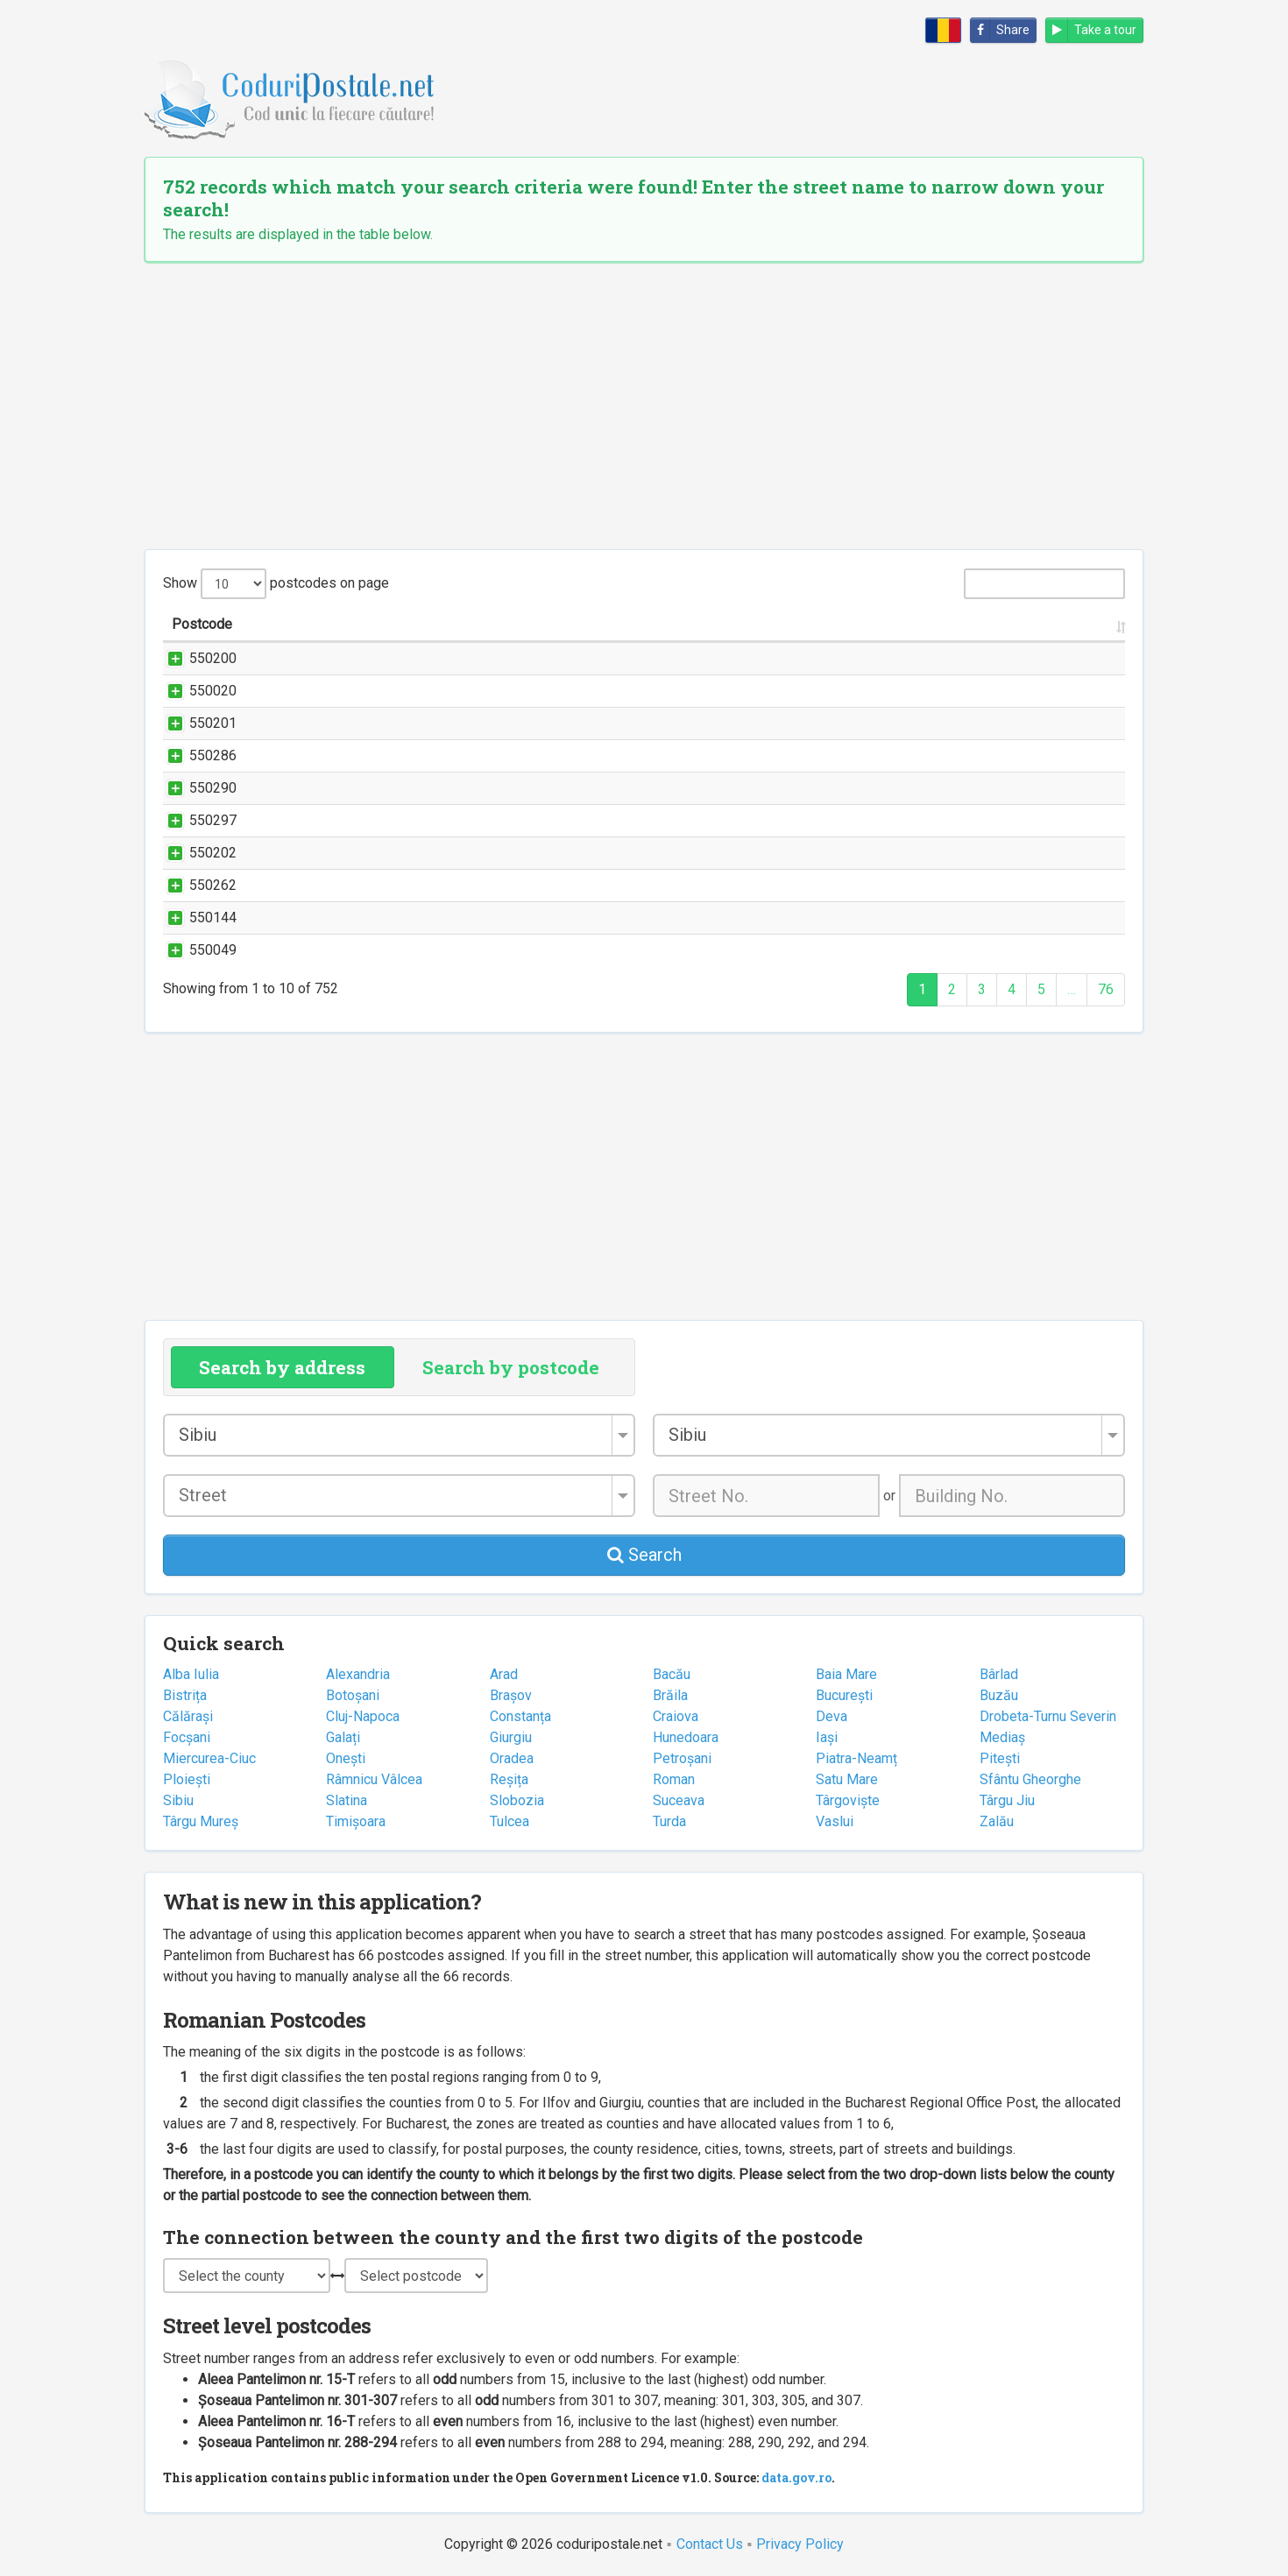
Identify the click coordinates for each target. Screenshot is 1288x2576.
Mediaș (1002, 1737)
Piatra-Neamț (856, 1758)
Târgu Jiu (1007, 1800)
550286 (195, 755)
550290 (195, 788)
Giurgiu (511, 1737)
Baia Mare (846, 1674)
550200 (195, 658)
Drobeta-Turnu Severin (1048, 1716)
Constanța (520, 1716)
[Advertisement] (644, 405)
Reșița (509, 1779)
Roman (674, 1779)
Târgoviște (848, 1800)
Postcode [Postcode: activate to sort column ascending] (202, 624)
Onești (345, 1758)
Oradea (512, 1758)
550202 (195, 852)
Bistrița (185, 1695)
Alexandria (358, 1674)
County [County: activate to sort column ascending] (1049, 624)
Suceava (678, 1800)
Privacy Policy (800, 2544)
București (844, 1695)
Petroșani (682, 1758)
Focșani (186, 1737)
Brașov (511, 1695)
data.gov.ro (796, 2477)
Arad (504, 1674)
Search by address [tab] (282, 1367)
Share (1000, 30)
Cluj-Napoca (363, 1716)
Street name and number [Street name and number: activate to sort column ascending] (382, 624)
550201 (195, 723)
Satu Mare (847, 1779)
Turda (669, 1821)
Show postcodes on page (276, 583)
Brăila (670, 1695)
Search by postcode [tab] (510, 1367)
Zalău (997, 1821)
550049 (195, 950)
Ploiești (186, 1779)
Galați (343, 1737)
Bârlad (999, 1674)
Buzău (999, 1695)
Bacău (671, 1674)
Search (644, 1554)
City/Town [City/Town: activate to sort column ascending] (919, 624)
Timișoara (356, 1821)
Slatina (346, 1800)
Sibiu (178, 1800)
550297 (195, 820)
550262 (195, 885)
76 (1106, 989)
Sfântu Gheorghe (1030, 1779)
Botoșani (352, 1695)
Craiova (675, 1716)
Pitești (1000, 1758)
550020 (195, 690)
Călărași (188, 1716)
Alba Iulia (191, 1674)
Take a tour (1091, 30)
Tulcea (509, 1821)
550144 (195, 917)
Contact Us (709, 2544)
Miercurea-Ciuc (209, 1758)
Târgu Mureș (200, 1821)
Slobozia (517, 1800)
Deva (831, 1716)
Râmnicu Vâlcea (374, 1779)
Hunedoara (685, 1737)
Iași (827, 1737)
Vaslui (834, 1821)
